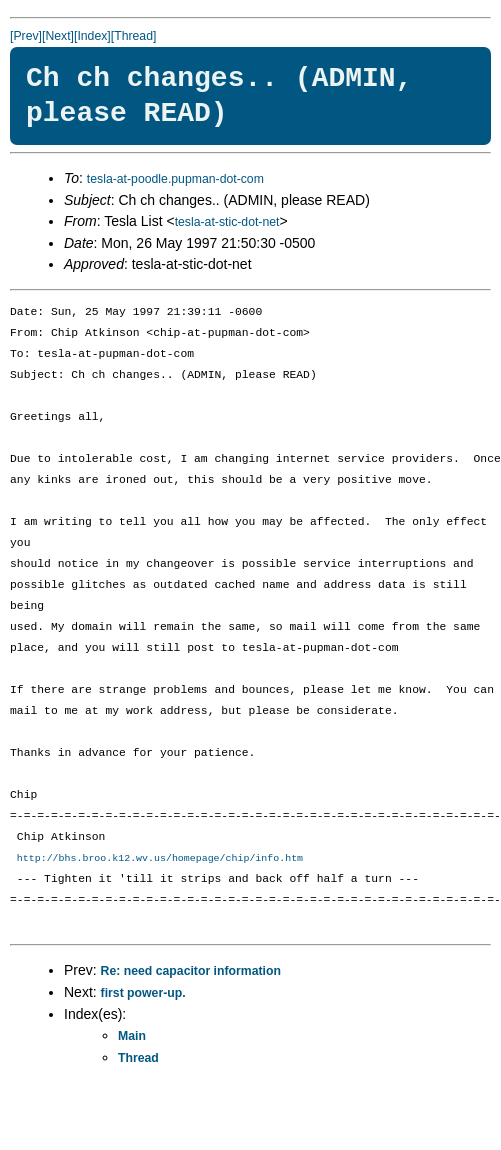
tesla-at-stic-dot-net (227, 222)
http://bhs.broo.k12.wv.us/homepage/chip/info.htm (160, 859)
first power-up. (143, 994)
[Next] (58, 36)
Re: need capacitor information (191, 972)
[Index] (92, 36)
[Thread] (134, 36)
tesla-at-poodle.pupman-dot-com (175, 179)
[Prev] (26, 36)
